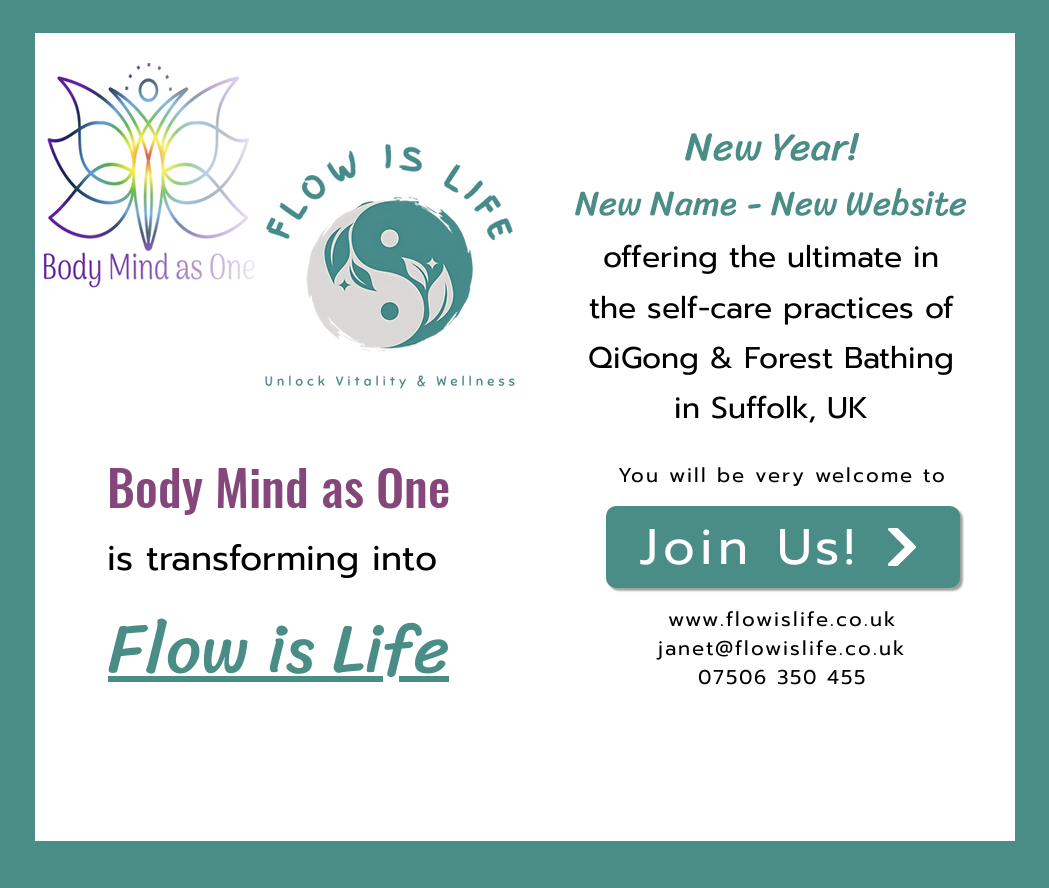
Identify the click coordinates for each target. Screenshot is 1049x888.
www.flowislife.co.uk (782, 619)
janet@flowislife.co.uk (782, 648)
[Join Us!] (783, 547)
